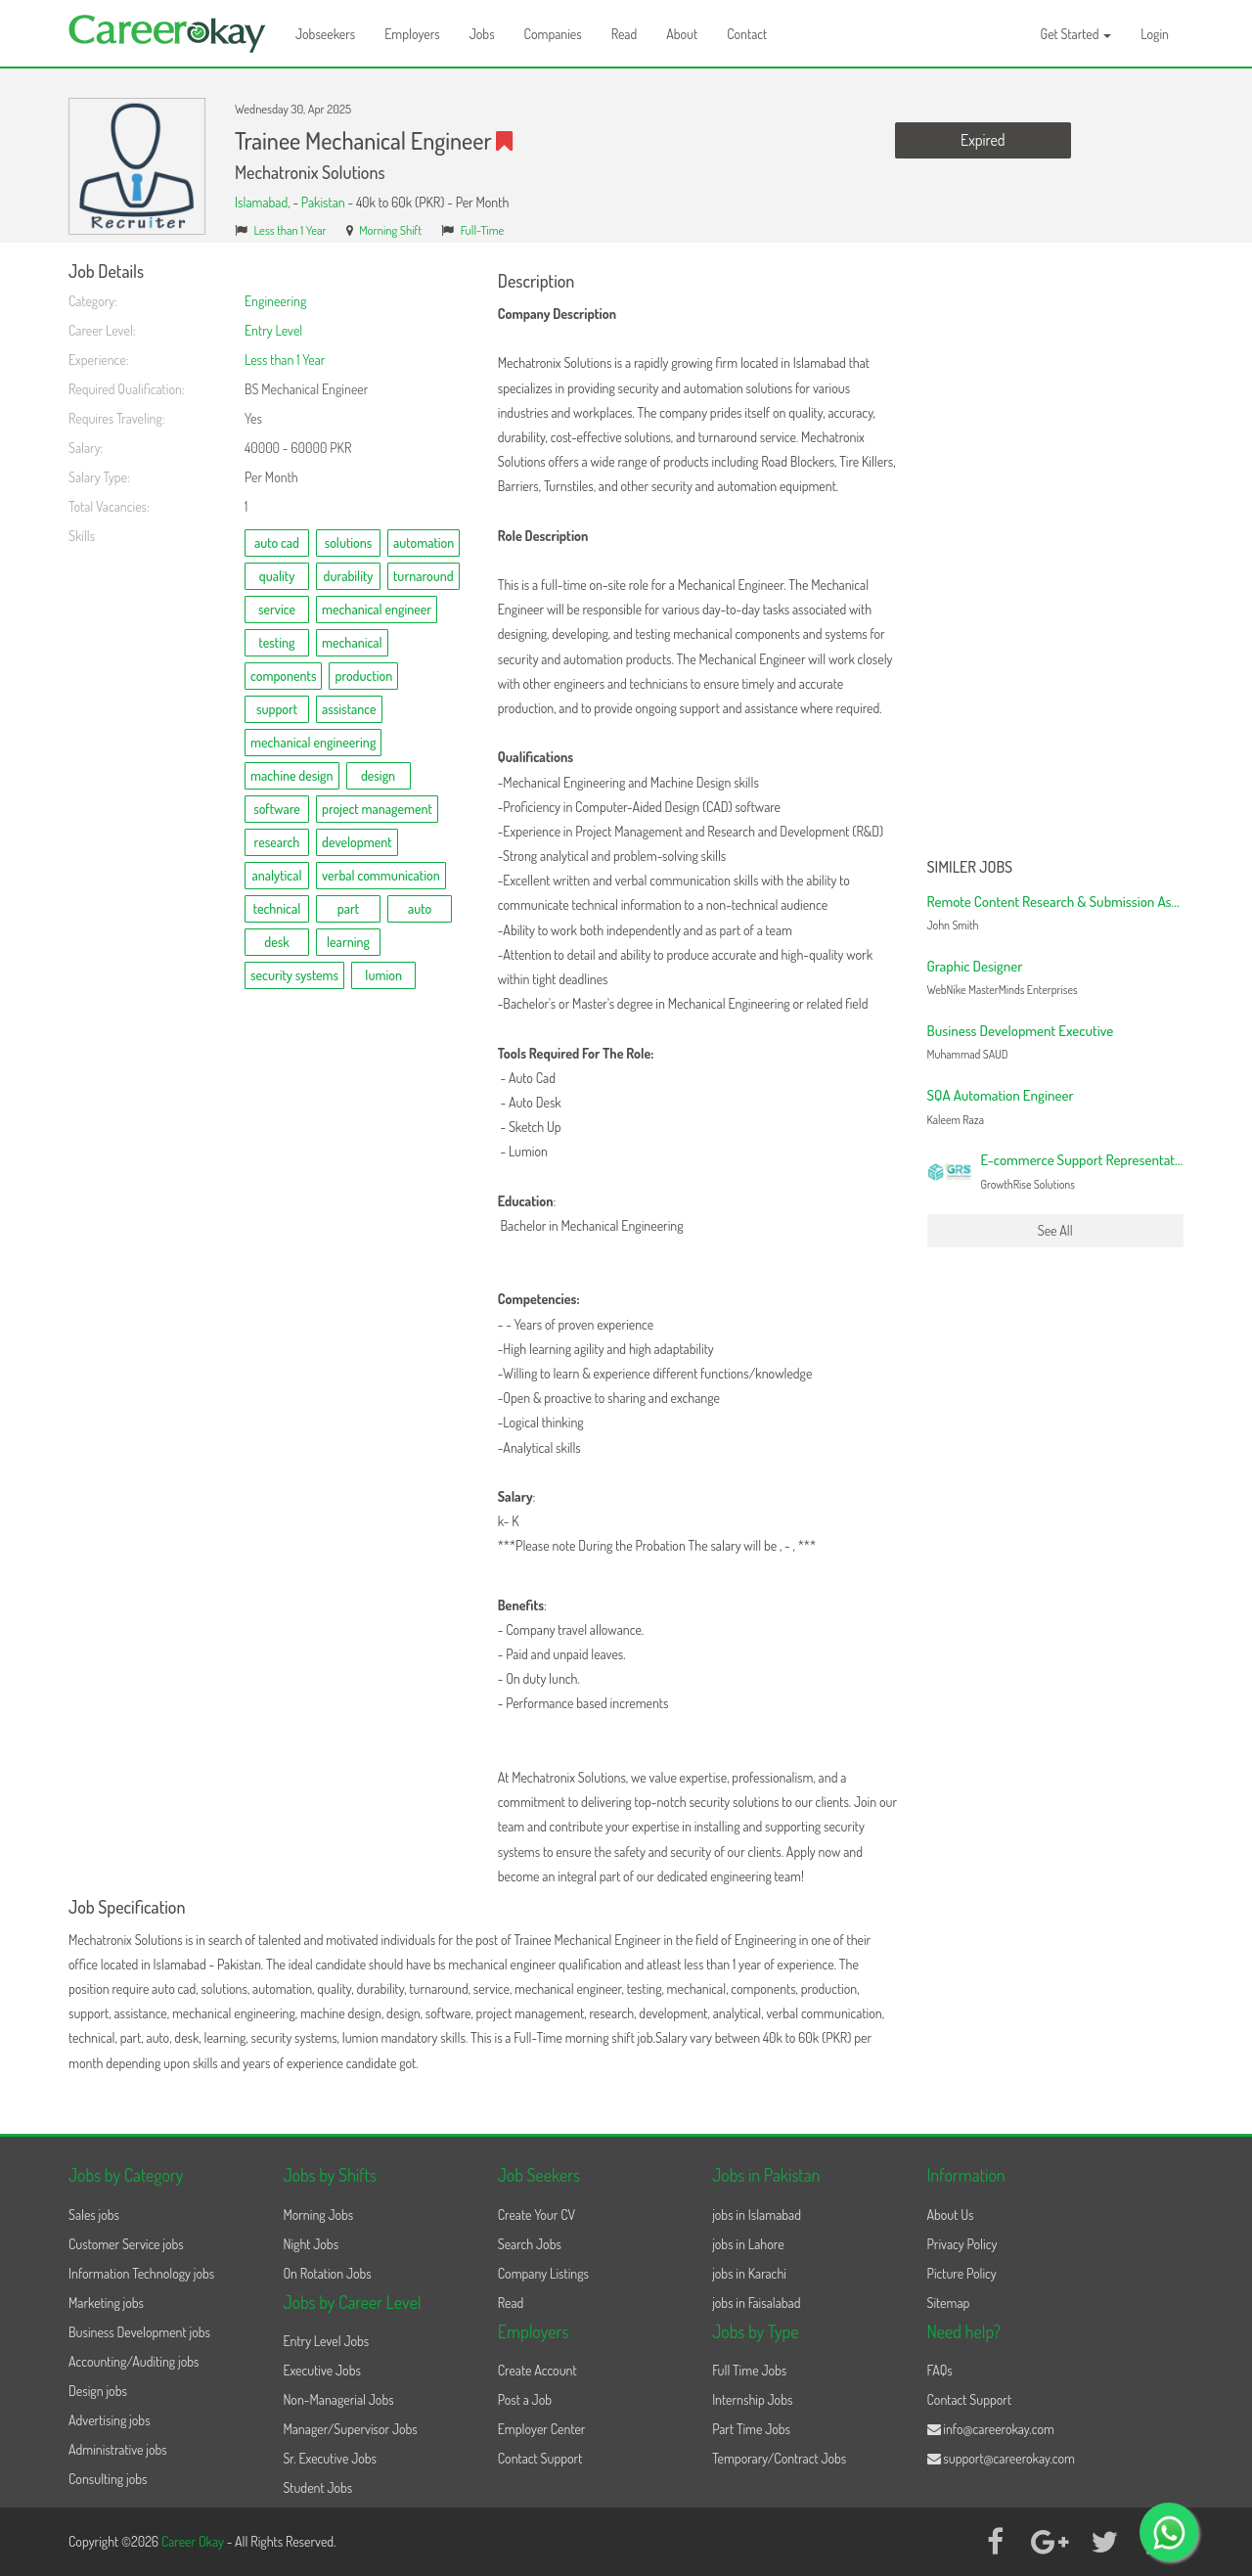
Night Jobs (310, 2244)
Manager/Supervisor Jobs (350, 2428)
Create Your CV (536, 2214)
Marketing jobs (106, 2302)
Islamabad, (263, 202)
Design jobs (97, 2390)
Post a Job (525, 2399)
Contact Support (540, 2458)
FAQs (940, 2370)
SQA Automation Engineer (1000, 1095)
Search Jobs (529, 2244)
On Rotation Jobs (327, 2273)
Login (1154, 33)
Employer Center (542, 2428)
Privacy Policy (962, 2244)
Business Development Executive (1020, 1030)
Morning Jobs (318, 2214)
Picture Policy (962, 2273)
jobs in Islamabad (756, 2214)
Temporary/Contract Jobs (779, 2458)
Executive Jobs (321, 2370)
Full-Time (483, 230)
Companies (553, 33)
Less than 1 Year (290, 230)
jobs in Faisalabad (756, 2302)
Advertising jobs (109, 2420)
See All (1055, 1230)
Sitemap (948, 2302)
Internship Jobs (752, 2399)
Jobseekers (325, 33)
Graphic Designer (975, 966)
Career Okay (194, 2541)
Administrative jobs (117, 2449)
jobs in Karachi (749, 2273)
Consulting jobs (107, 2478)
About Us (950, 2214)
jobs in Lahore (747, 2244)
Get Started (1076, 33)
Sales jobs (93, 2214)
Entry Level (273, 330)
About (681, 33)
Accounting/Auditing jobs (133, 2361)
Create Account (537, 2370)
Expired (983, 140)
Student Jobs (317, 2487)
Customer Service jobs (126, 2244)
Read (624, 33)
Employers (412, 33)
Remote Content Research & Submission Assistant (1068, 901)
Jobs (482, 33)
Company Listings (543, 2273)
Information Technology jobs (141, 2273)
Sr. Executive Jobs (330, 2458)
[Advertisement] (1056, 555)
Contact (747, 33)
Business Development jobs (139, 2332)
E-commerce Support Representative (1086, 1160)
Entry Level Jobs (326, 2340)
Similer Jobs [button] (970, 868)
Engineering (275, 301)
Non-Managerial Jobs (338, 2399)
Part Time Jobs (751, 2428)
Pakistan (323, 202)
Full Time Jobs (749, 2370)
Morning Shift (390, 230)
